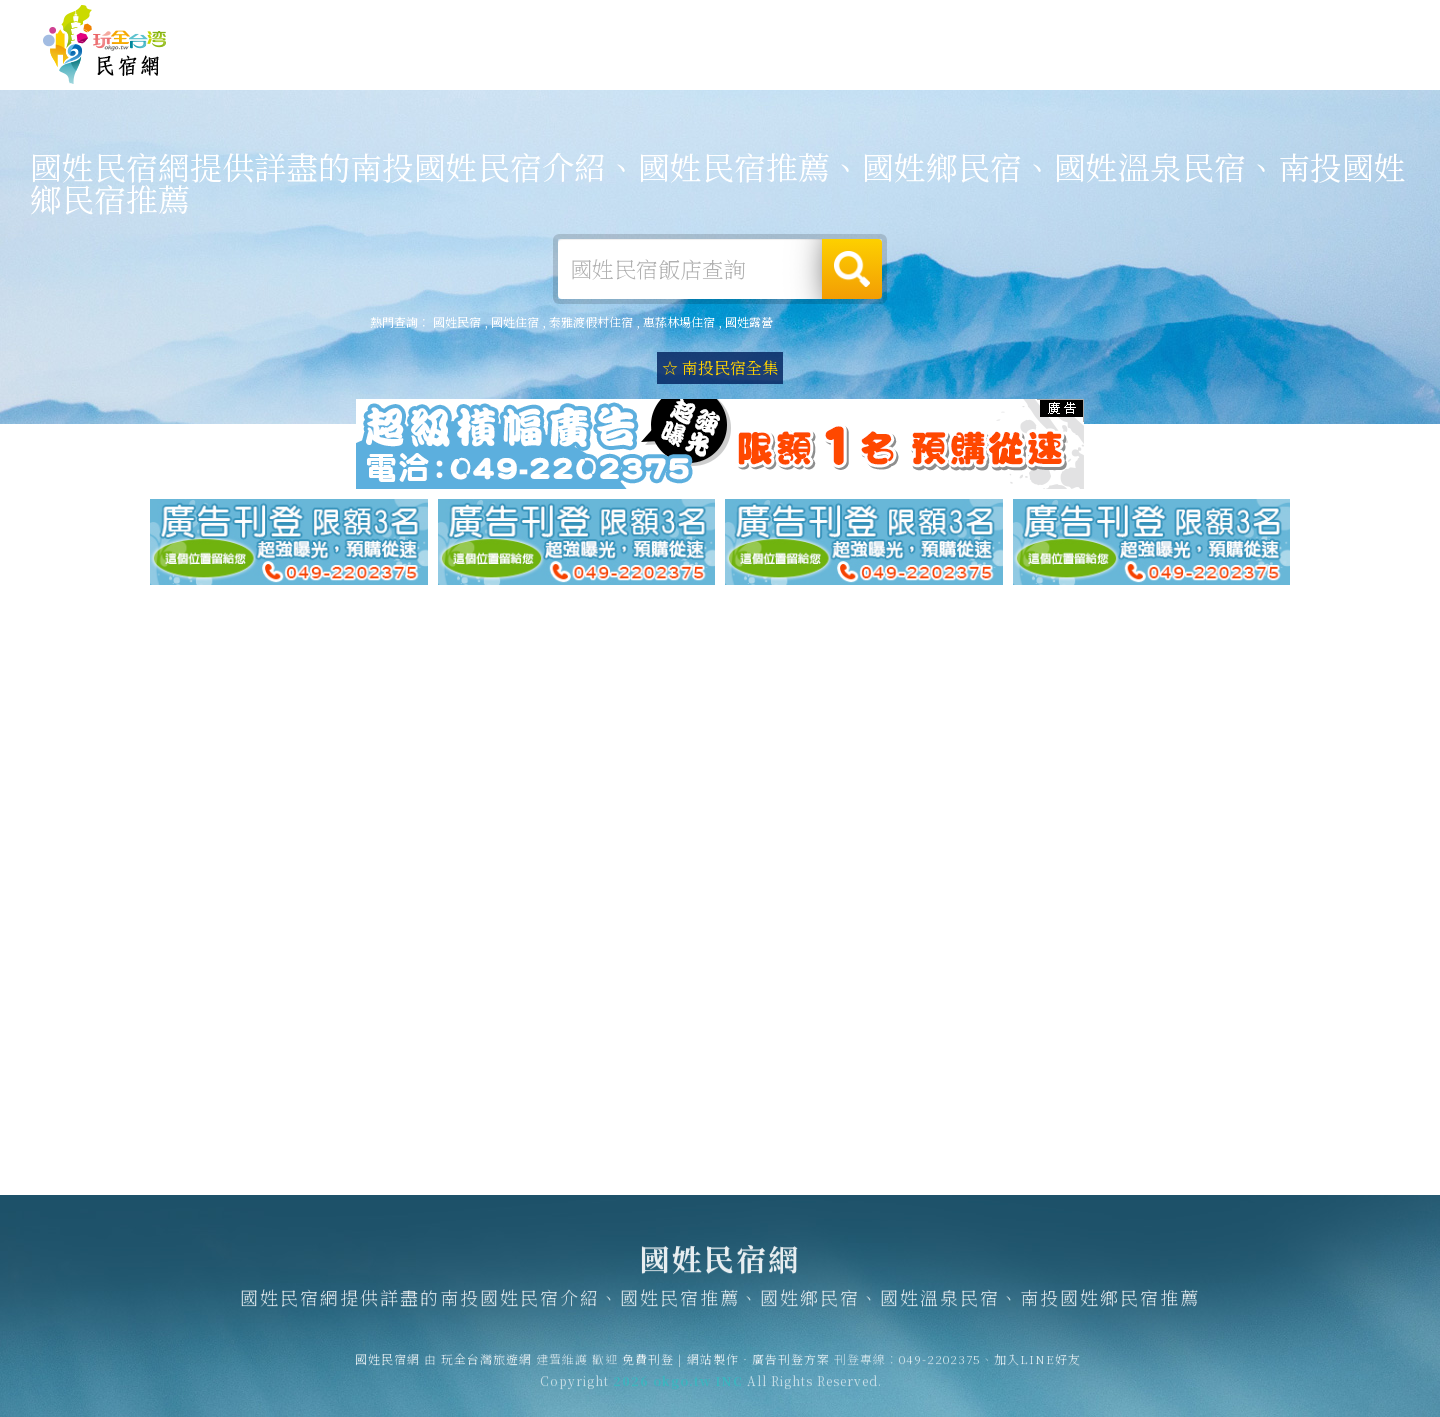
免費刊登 (1093, 21)
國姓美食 (986, 69)
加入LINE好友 (1037, 1368)
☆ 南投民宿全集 (720, 367)
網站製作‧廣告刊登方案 (1203, 21)
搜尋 (852, 269)
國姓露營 (802, 64)
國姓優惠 (1078, 73)
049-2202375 (940, 1368)
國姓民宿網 (105, 45)
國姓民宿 (457, 321)
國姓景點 (1262, 80)
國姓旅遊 (894, 66)
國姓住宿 (710, 63)
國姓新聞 (1170, 77)
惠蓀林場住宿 (679, 321)
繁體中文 (1343, 19)
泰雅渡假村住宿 (591, 321)
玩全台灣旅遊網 (1008, 21)
